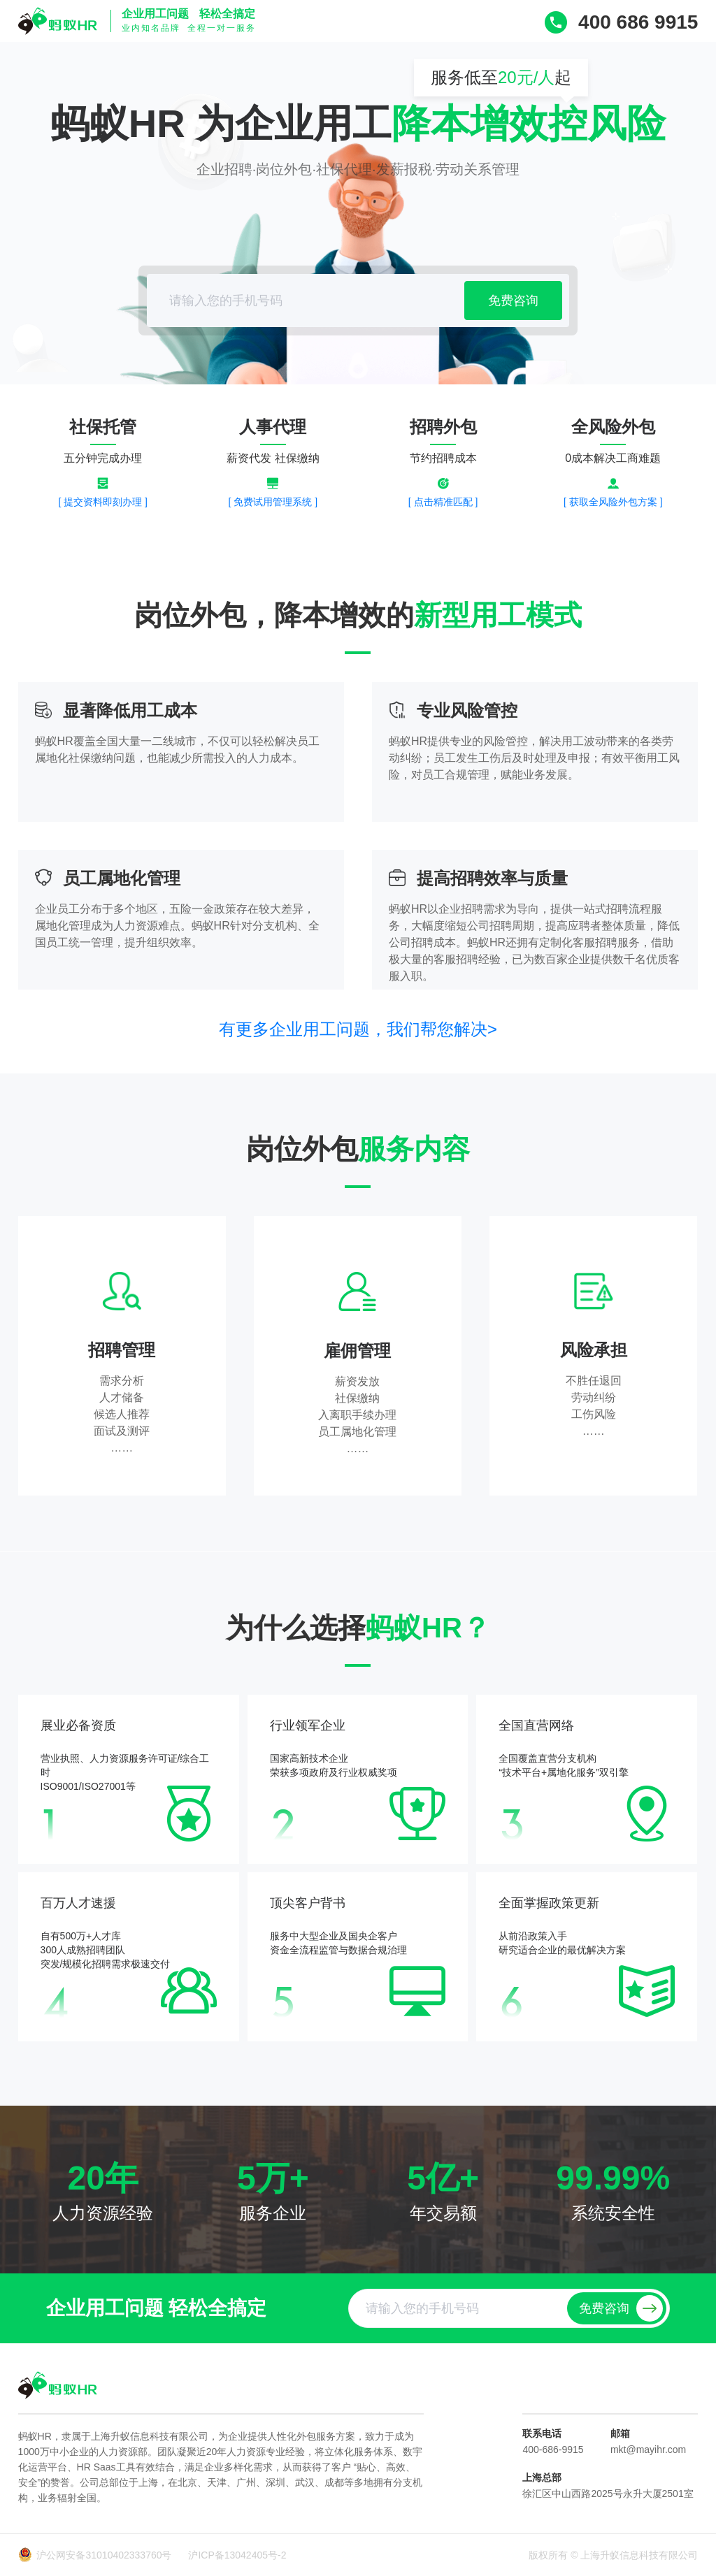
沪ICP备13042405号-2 (237, 2555)
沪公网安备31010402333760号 (105, 2555)
